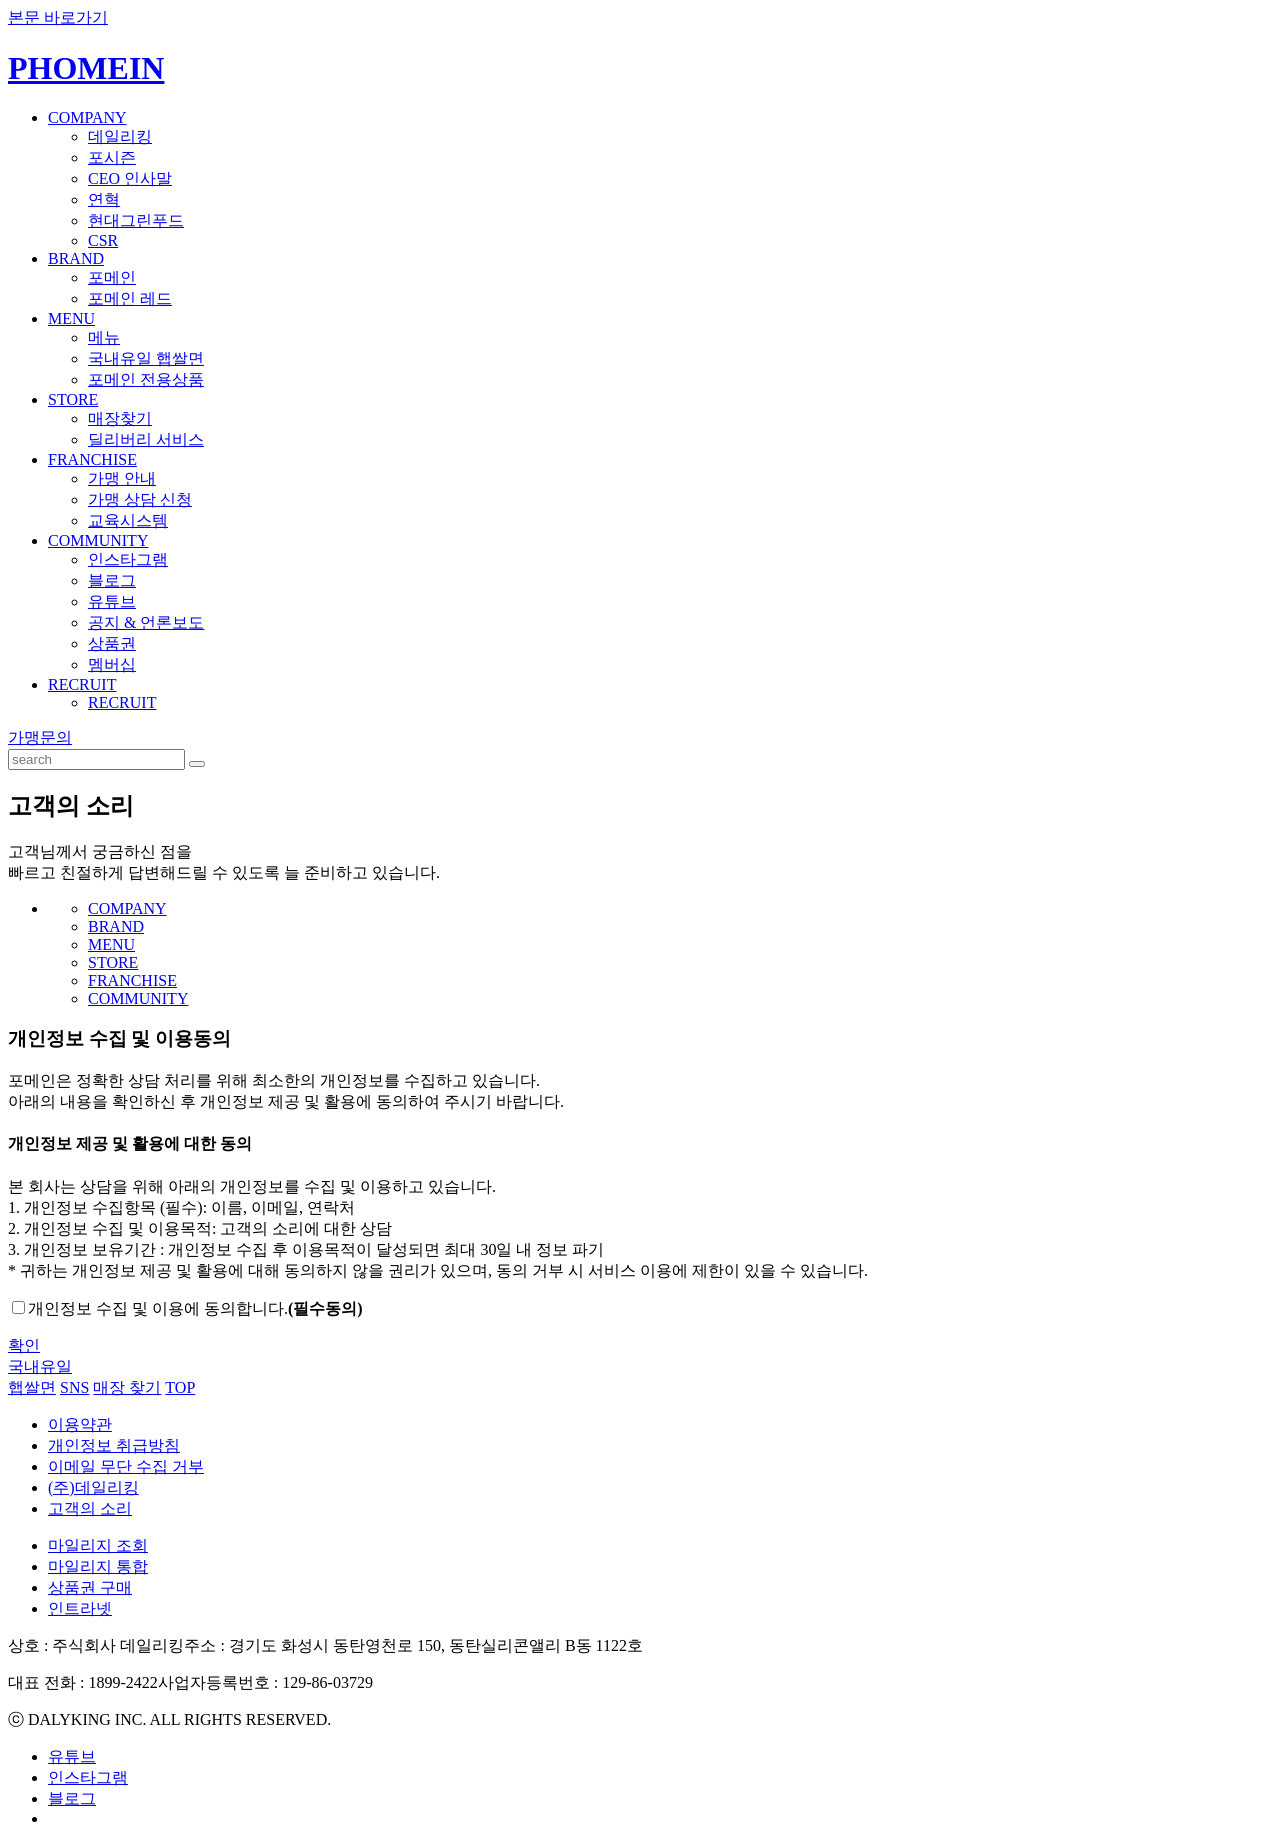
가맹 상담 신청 (140, 499)
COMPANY (87, 117)
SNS (74, 1387)
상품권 (112, 643)
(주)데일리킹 (93, 1487)
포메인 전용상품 (146, 379)
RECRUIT (82, 684)
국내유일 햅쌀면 (146, 358)
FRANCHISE (92, 459)
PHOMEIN (86, 68)
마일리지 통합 (98, 1566)
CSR (103, 240)
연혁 (104, 199)
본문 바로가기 (58, 17)
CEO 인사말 (130, 178)
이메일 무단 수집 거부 (126, 1466)
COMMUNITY (98, 540)
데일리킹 (120, 136)
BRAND (76, 258)
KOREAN (1185, 54)
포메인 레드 (130, 298)
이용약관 (80, 1424)
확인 (24, 1345)
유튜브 (112, 601)
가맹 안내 (122, 478)
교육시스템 (128, 520)
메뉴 (104, 337)
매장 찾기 (127, 1387)
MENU (71, 318)
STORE (73, 399)
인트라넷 (80, 1608)
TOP (180, 1387)
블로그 (112, 580)
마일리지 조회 (98, 1545)
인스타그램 (128, 559)
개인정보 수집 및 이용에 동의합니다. (195, 1308)
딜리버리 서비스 (146, 439)
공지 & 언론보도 (146, 622)
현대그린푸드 (136, 220)
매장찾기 (120, 418)
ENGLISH (1247, 54)
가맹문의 (40, 737)
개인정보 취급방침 (114, 1445)
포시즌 (112, 157)
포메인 (112, 277)
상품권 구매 (90, 1587)
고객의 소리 (90, 1508)
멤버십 (112, 664)
